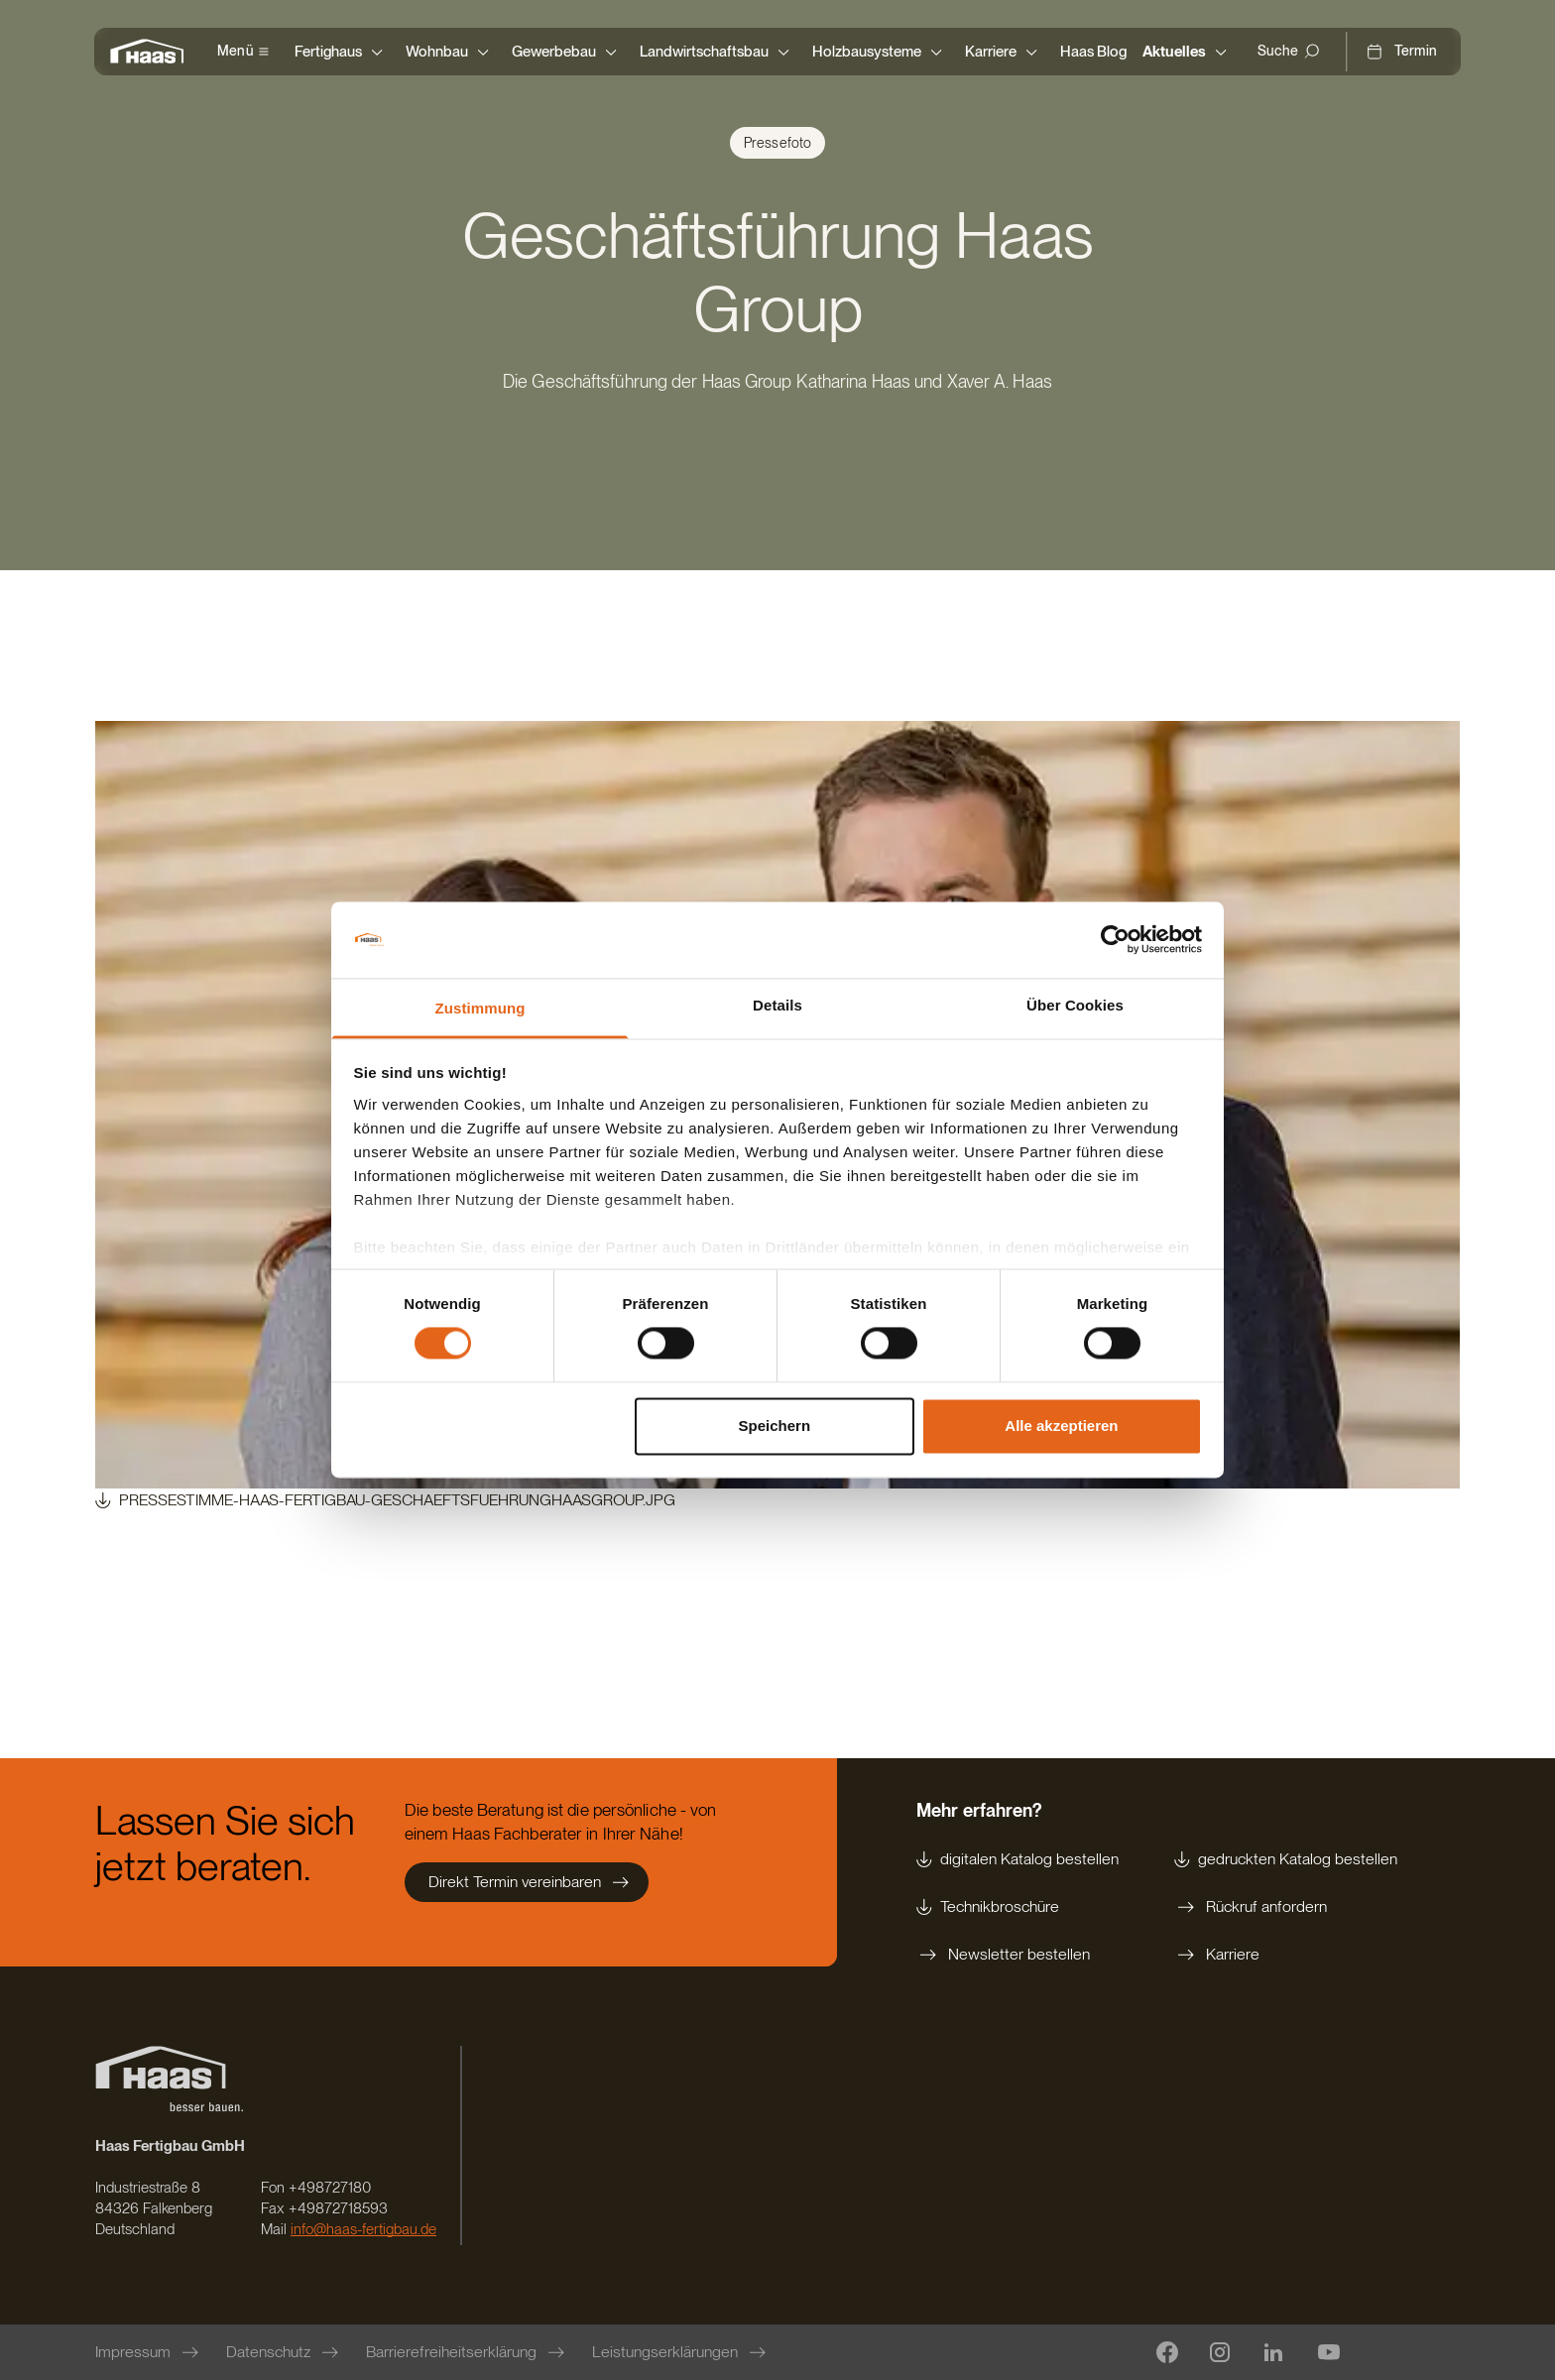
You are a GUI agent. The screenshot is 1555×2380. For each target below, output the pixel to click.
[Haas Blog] (1093, 52)
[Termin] (1401, 51)
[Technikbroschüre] (1017, 1907)
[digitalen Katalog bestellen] (1017, 1859)
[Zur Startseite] (151, 51)
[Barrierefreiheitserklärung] (467, 2352)
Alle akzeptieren (1061, 1425)
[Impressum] (148, 2352)
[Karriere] (1285, 1954)
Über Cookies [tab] (1075, 1005)
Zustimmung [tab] (480, 1008)
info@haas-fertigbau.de (363, 2229)
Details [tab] (777, 1005)
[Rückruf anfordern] (1285, 1907)
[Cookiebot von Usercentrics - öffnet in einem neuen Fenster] (1115, 940)
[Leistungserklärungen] (681, 2352)
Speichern (775, 1425)
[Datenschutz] (284, 2352)
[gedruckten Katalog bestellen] (1285, 1859)
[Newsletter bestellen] (1017, 1954)
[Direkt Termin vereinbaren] (527, 1882)
